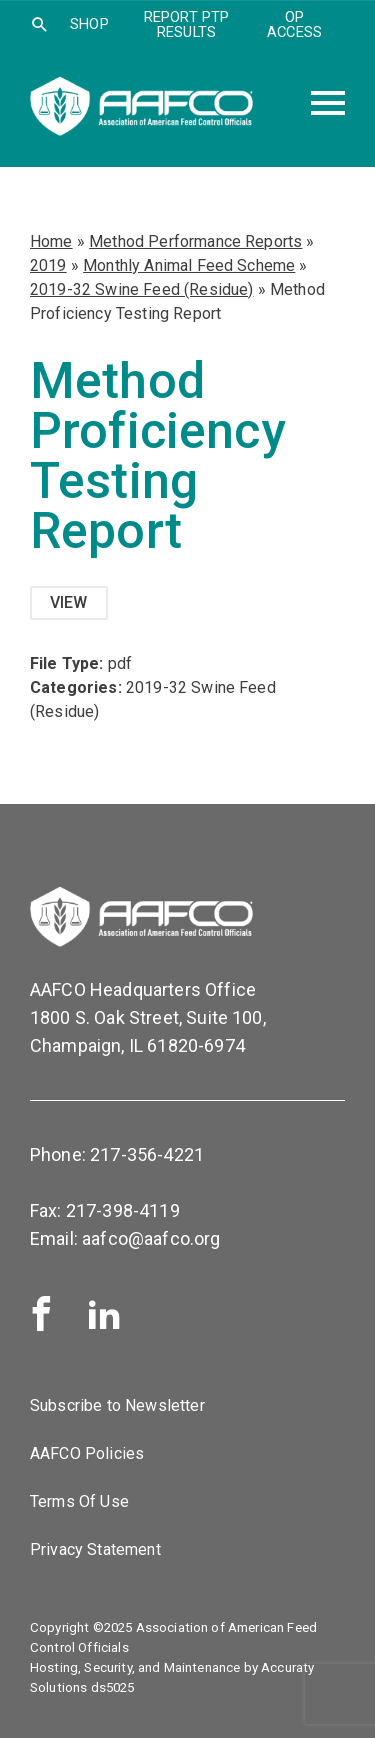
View (69, 602)
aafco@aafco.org (151, 1238)
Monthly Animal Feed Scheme (189, 265)
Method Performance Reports (195, 241)
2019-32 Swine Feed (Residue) (141, 289)
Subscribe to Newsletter (117, 1405)
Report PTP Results (187, 24)
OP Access (294, 24)
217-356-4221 (147, 1154)
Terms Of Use (79, 1501)
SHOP (89, 24)
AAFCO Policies (87, 1453)
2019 (48, 265)
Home (51, 241)
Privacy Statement (95, 1549)
